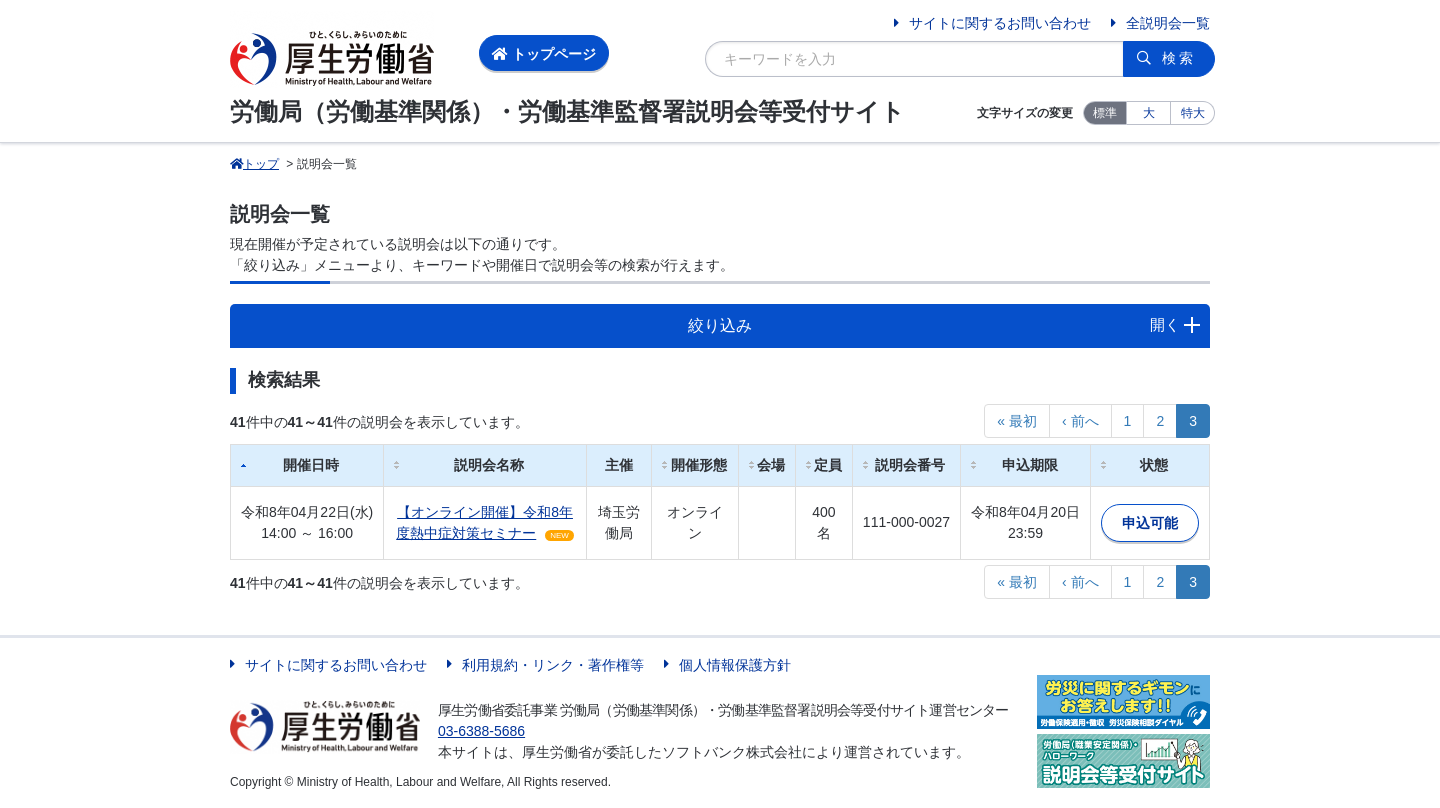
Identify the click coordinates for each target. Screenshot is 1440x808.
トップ (254, 164)
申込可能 (1150, 523)
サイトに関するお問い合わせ (1000, 23)
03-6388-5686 (481, 731)
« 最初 (1017, 421)
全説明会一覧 (1168, 23)
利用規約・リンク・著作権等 (553, 665)
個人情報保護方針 (735, 665)
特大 (1193, 113)
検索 (1179, 58)
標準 (1105, 113)
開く (1165, 324)
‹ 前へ (1080, 421)
